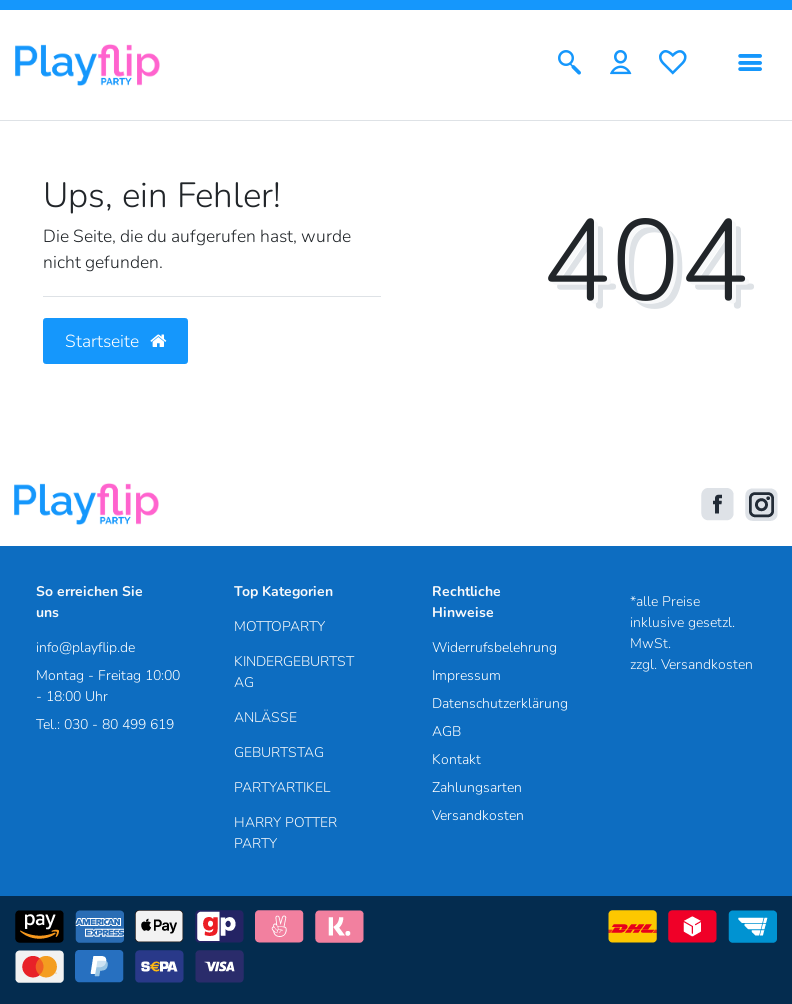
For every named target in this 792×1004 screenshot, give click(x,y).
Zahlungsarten (477, 787)
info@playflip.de (85, 647)
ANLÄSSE (265, 717)
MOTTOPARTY (279, 626)
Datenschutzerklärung (500, 703)
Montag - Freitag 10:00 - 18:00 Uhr (108, 686)
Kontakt (456, 759)
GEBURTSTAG (279, 752)
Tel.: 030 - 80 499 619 (105, 724)
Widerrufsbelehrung (494, 647)
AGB (446, 731)
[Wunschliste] (673, 64)
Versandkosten (478, 815)
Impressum (466, 675)
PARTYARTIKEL (282, 787)
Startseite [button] (115, 341)
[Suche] (569, 64)
